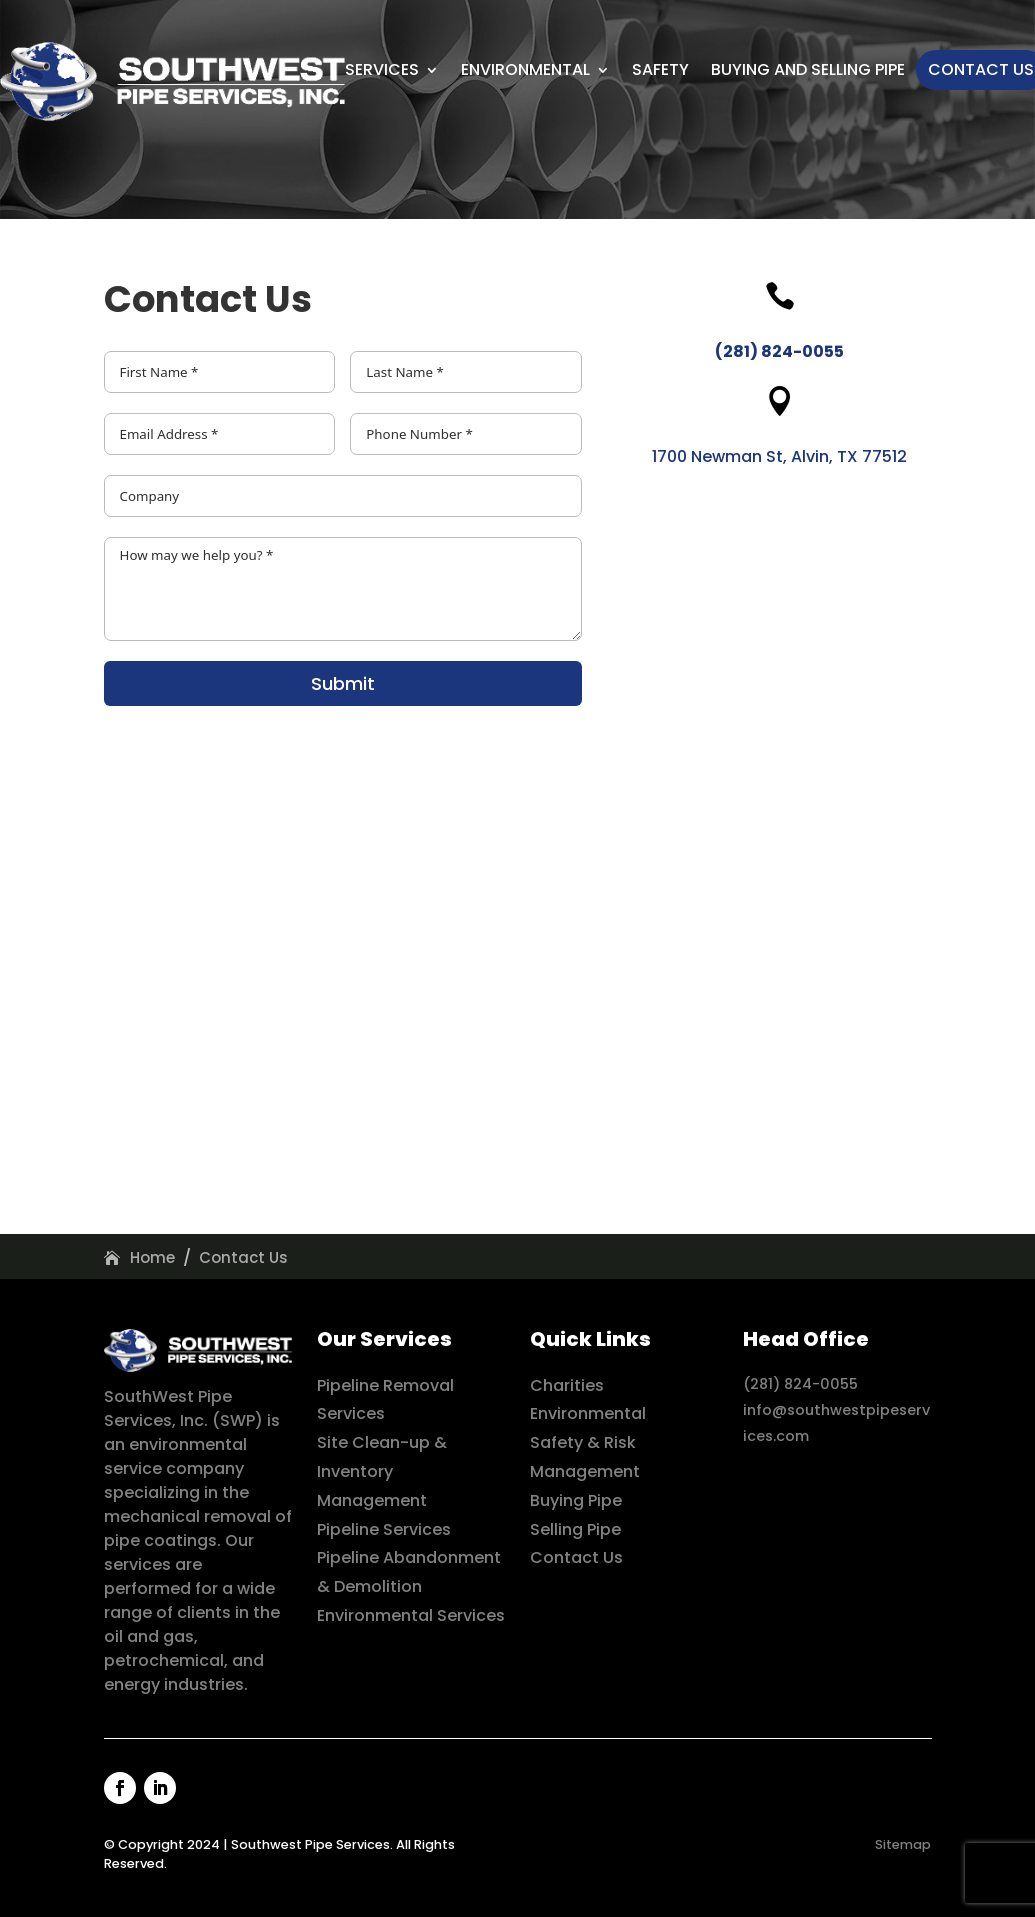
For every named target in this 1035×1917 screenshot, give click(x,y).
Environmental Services (411, 1615)
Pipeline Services (384, 1529)
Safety (660, 70)
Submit (343, 683)
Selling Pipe (575, 1529)
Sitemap (903, 1844)
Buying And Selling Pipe (808, 70)
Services (382, 70)
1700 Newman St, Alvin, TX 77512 (779, 456)
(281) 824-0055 (800, 1384)
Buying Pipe (576, 1500)
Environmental (525, 70)
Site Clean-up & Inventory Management (382, 1471)
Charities (567, 1385)
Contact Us (981, 70)
